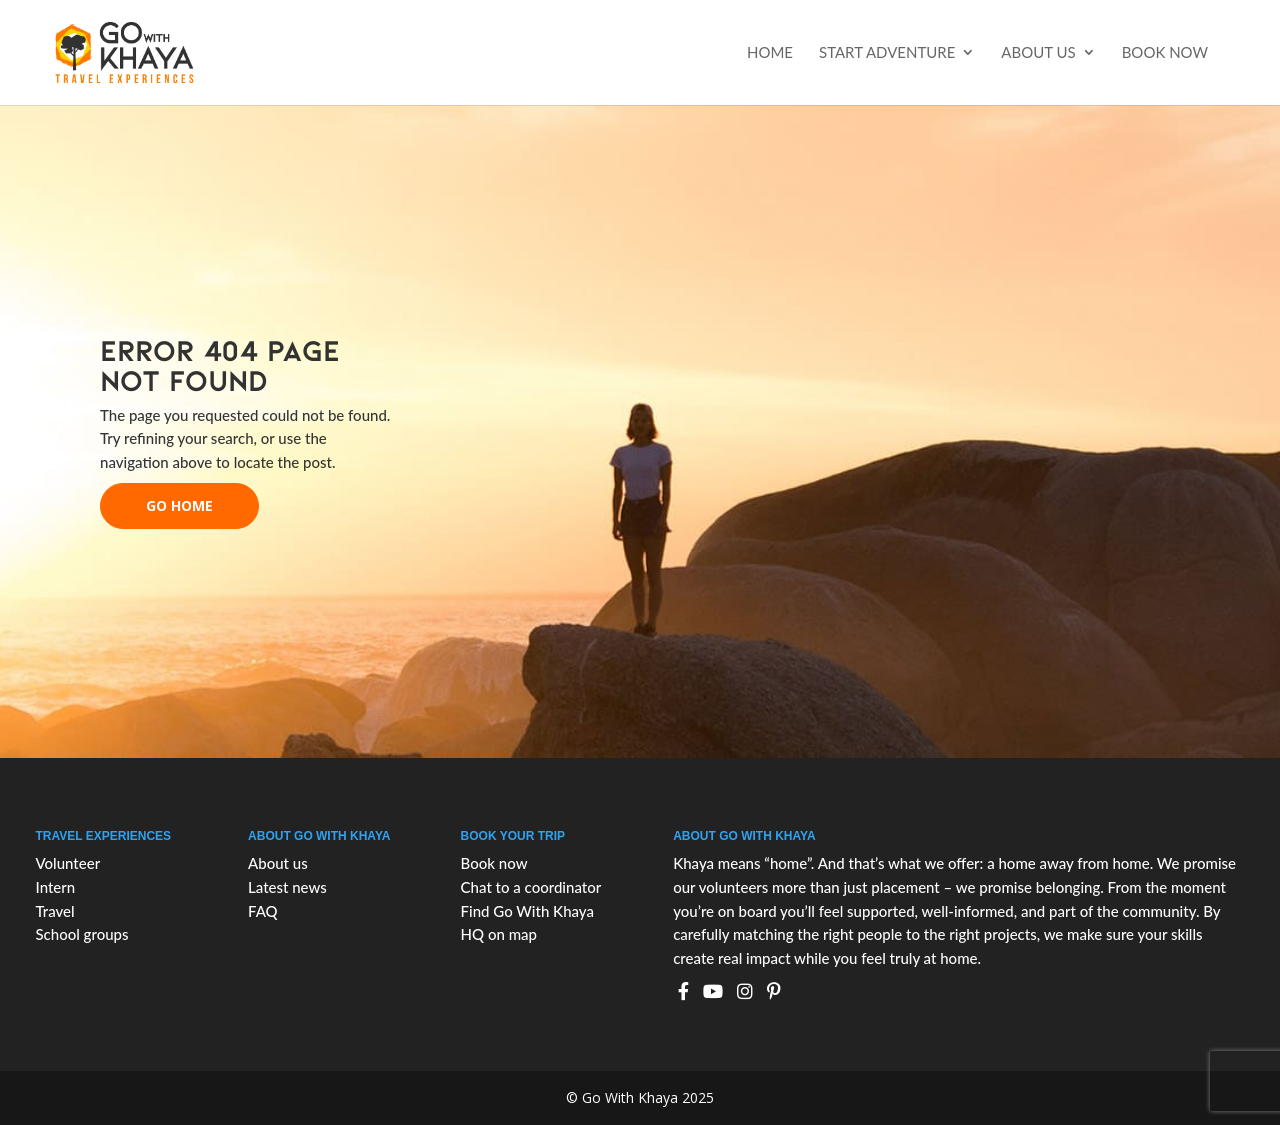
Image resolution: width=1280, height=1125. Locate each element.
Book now (1165, 53)
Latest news (287, 887)
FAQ (263, 911)
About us (1038, 53)
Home (770, 53)
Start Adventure (887, 53)
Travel (54, 911)
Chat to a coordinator (531, 887)
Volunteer (67, 863)
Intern (55, 887)
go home (179, 505)
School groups (81, 934)
